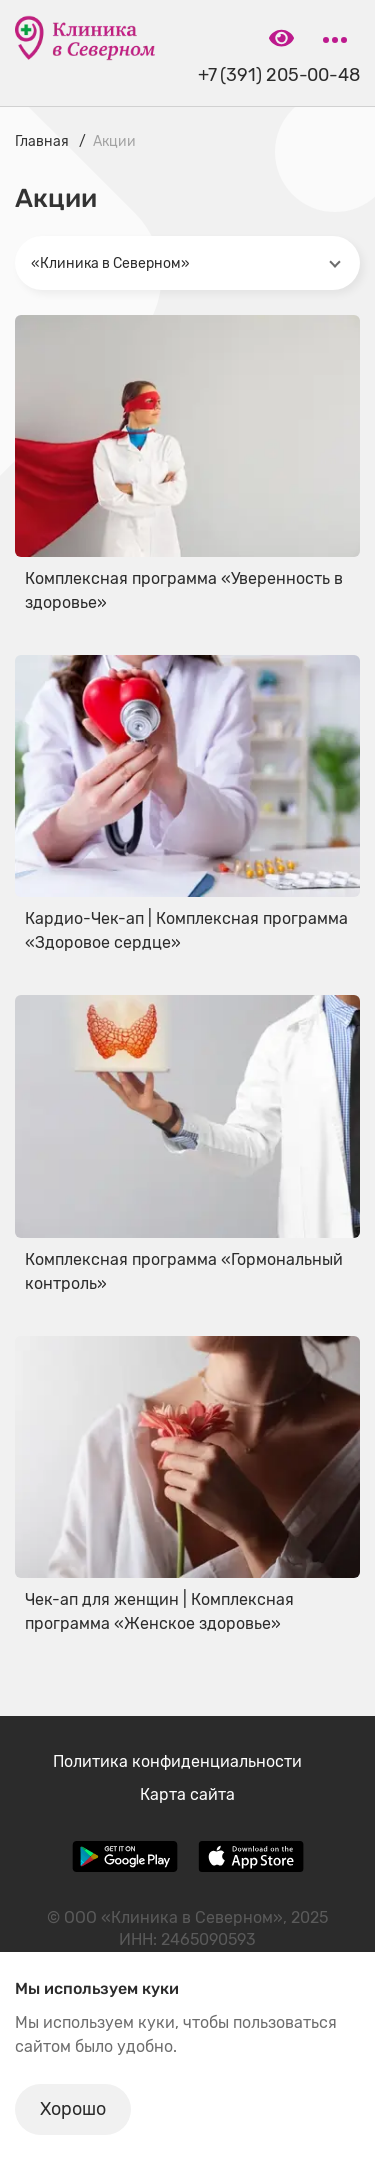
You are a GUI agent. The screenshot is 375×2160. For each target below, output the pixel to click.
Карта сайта (187, 1794)
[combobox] (187, 263)
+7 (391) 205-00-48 (279, 75)
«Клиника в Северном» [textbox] (110, 263)
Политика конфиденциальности (177, 1761)
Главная (42, 141)
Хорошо (73, 2109)
